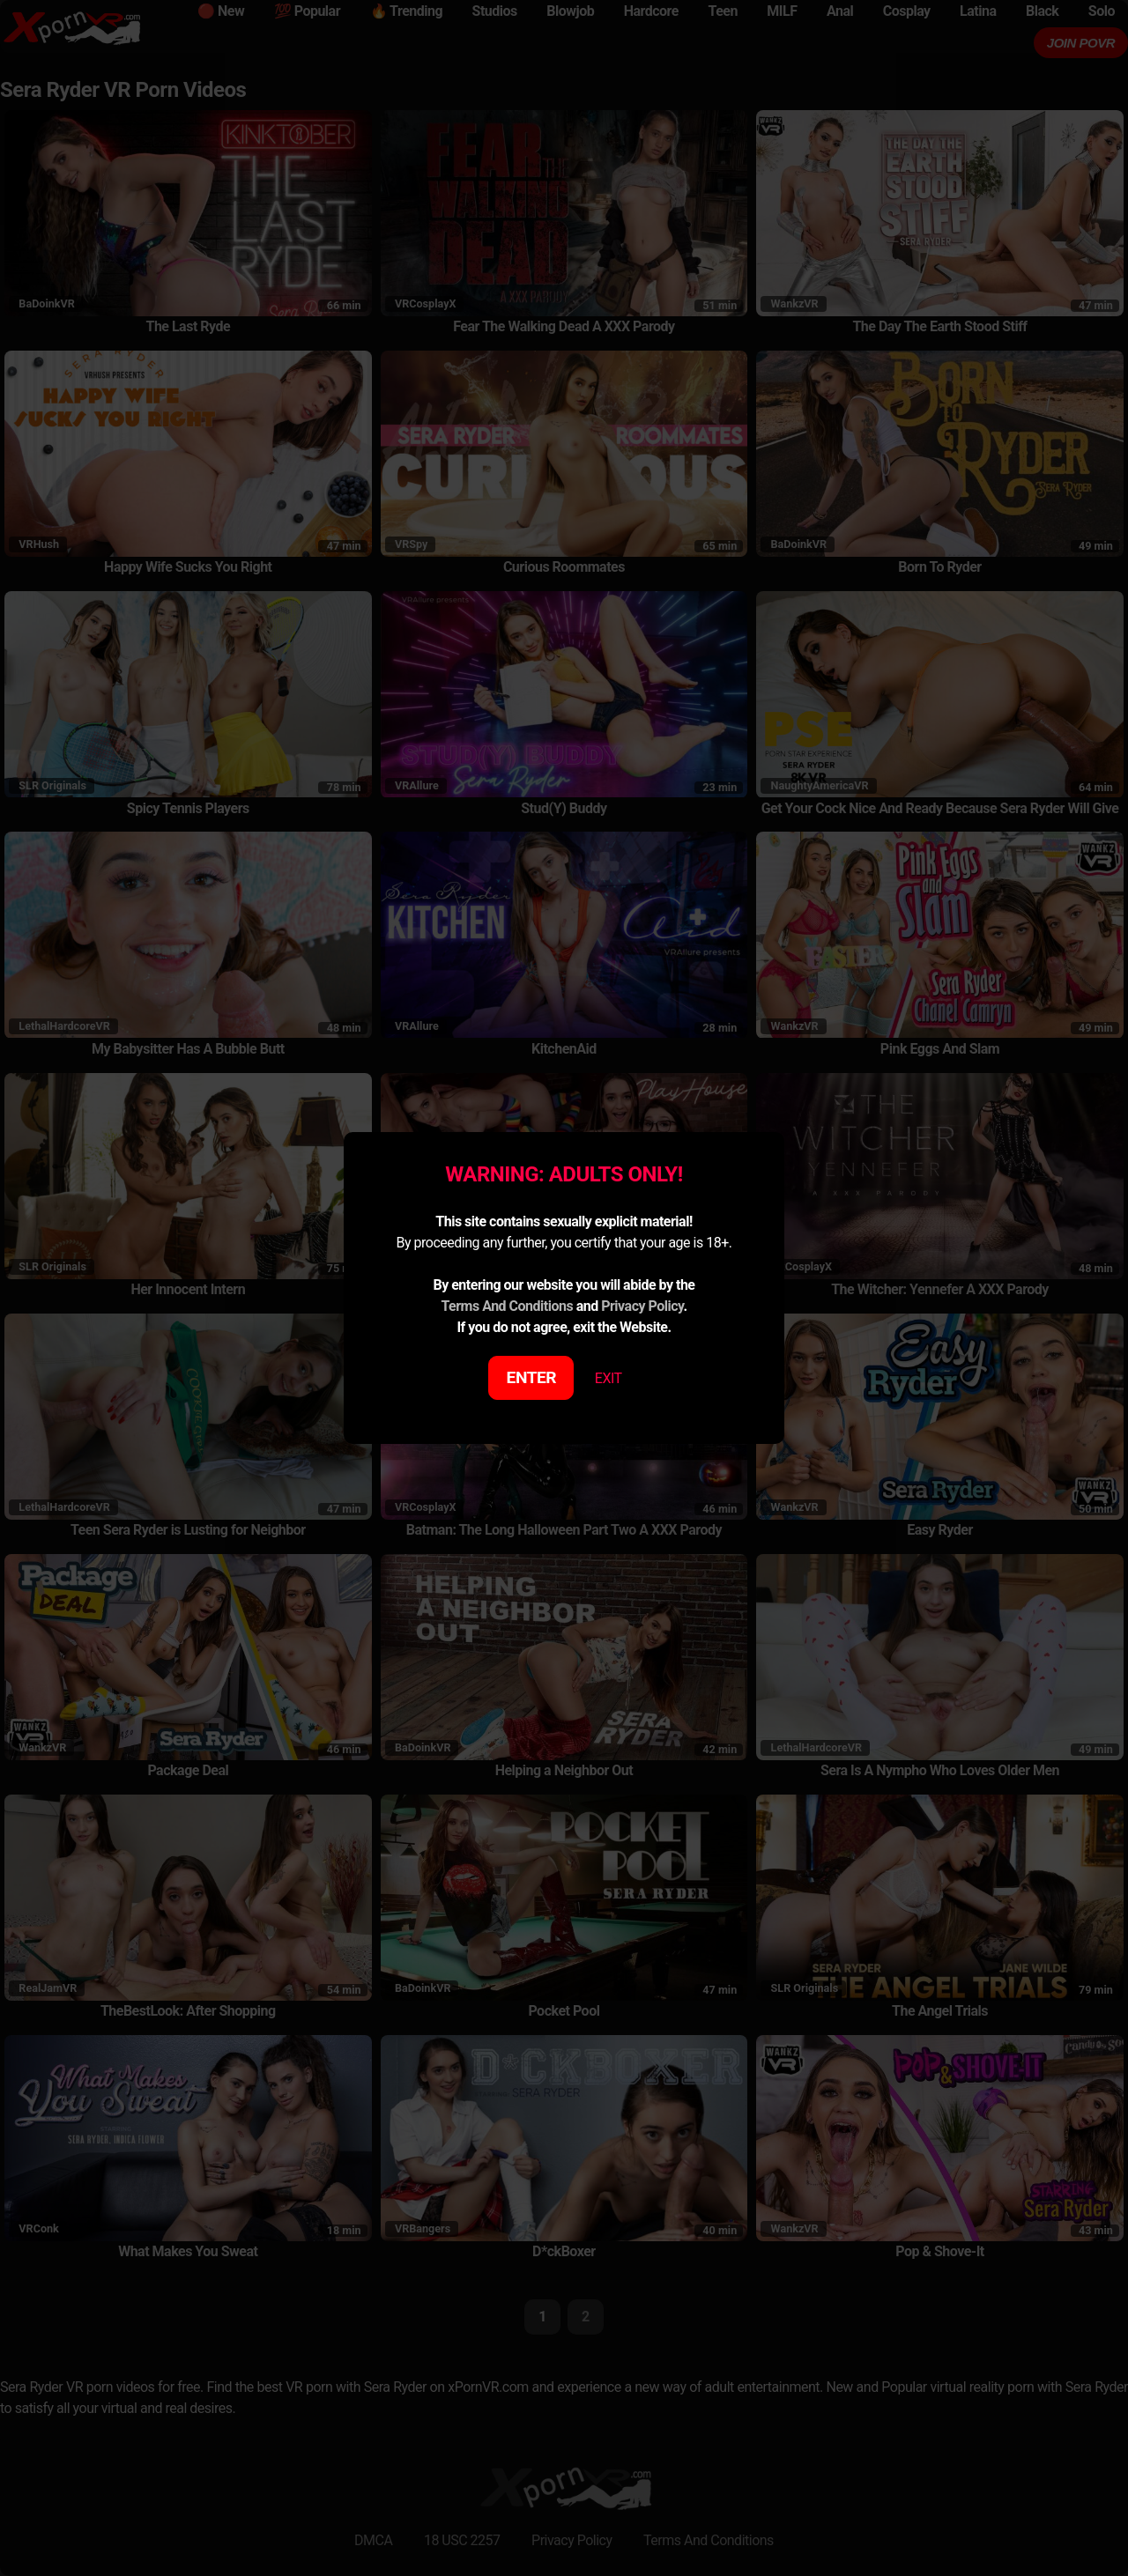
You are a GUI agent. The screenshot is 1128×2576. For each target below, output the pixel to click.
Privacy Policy (642, 1306)
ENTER (532, 1377)
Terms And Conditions (507, 1306)
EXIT (608, 1378)
